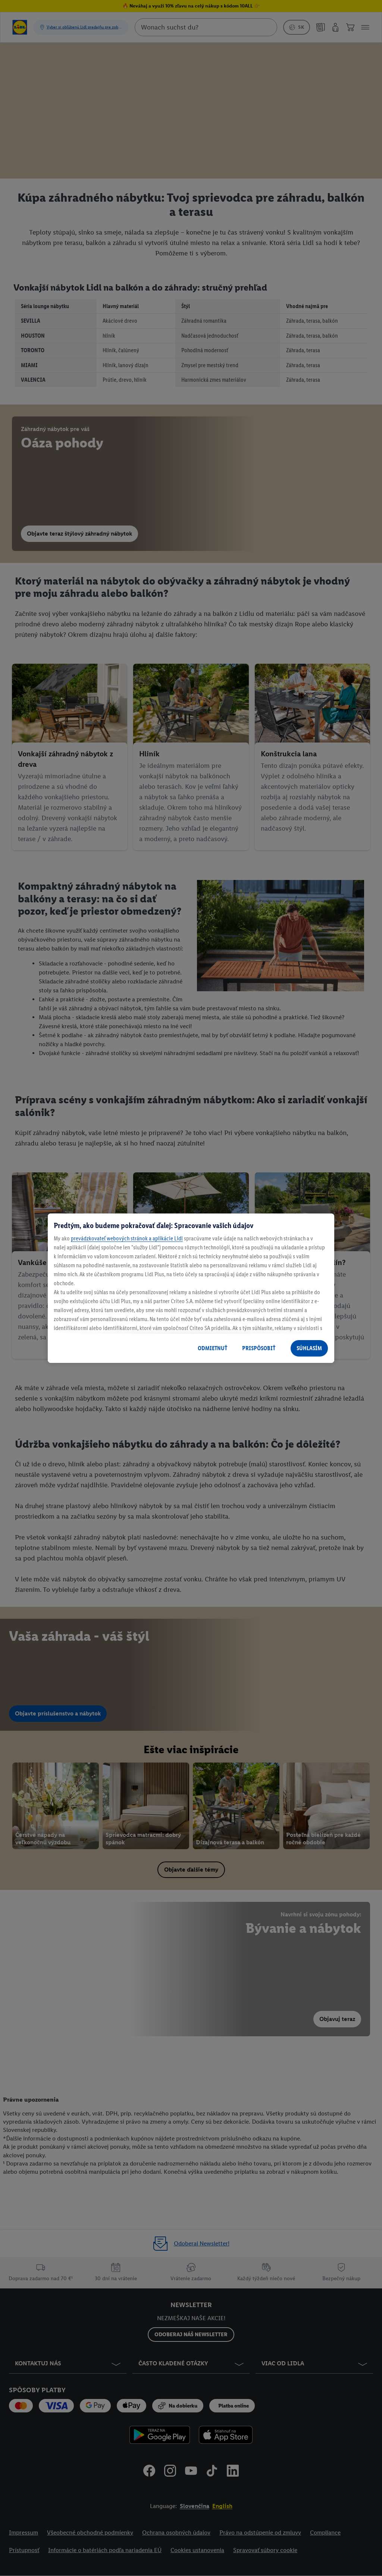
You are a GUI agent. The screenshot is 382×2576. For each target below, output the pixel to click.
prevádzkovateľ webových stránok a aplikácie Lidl (127, 1238)
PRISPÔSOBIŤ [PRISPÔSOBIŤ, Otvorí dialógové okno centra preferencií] (258, 1348)
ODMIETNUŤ (212, 1348)
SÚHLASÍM (309, 1348)
